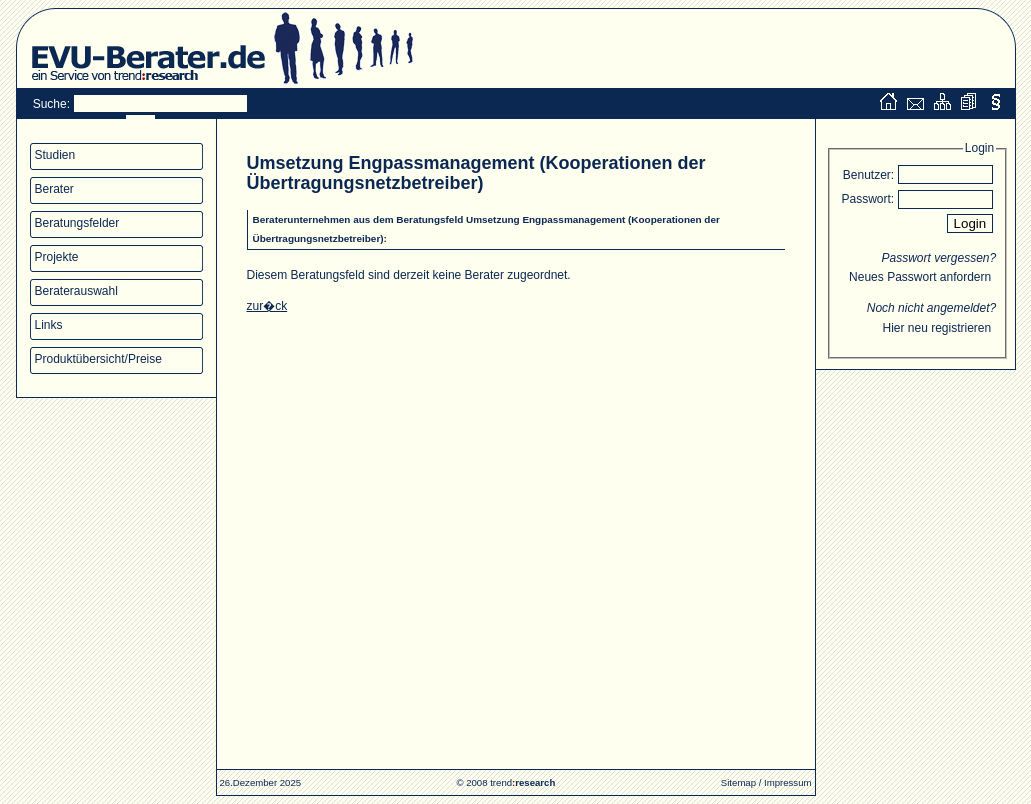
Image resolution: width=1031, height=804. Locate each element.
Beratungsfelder (77, 223)
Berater (54, 189)
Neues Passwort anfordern (920, 277)
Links (49, 325)
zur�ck (267, 306)
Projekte (57, 257)
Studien (55, 155)
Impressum (787, 782)
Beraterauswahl (76, 291)
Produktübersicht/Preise (98, 359)
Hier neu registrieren (936, 328)
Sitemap (738, 782)
